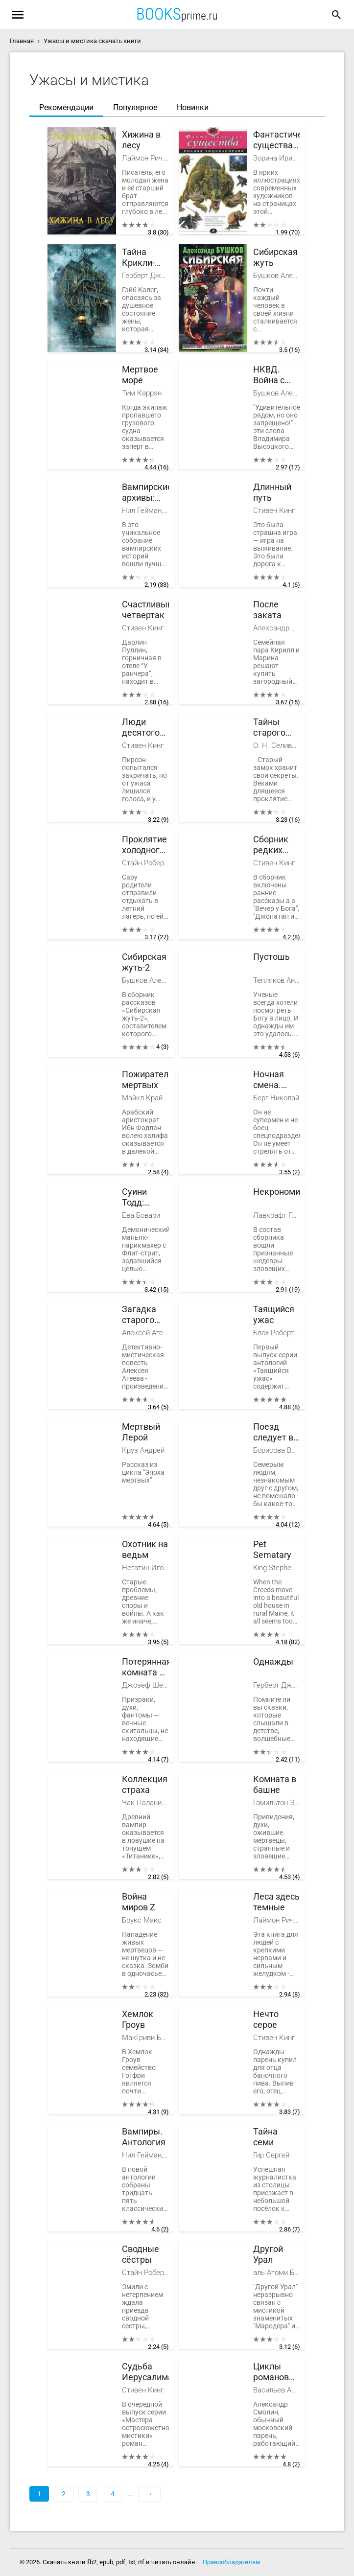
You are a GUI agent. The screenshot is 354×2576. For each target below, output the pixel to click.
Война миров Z (138, 1901)
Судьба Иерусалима (145, 2371)
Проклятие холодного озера (144, 845)
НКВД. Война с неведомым (276, 375)
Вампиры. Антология (143, 2136)
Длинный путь (272, 492)
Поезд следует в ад (273, 1432)
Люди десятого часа (141, 728)
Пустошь (271, 956)
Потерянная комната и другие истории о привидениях (145, 1667)
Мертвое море (140, 374)
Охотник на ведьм (145, 1549)
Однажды (273, 1661)
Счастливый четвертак (145, 609)
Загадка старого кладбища (143, 1315)
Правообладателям (231, 2562)
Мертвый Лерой (141, 1431)
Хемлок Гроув (137, 2019)
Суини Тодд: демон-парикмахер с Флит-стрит (145, 1197)
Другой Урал (268, 2254)
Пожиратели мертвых (145, 1079)
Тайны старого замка (269, 728)
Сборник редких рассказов (274, 845)
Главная (22, 41)
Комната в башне (274, 1784)
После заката (267, 609)
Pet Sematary (272, 1549)
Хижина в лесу (141, 139)
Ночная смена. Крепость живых (272, 1080)
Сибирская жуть (275, 257)
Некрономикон (276, 1191)
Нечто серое (266, 2019)
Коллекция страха (144, 1784)
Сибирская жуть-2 (144, 962)
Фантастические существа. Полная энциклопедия (276, 140)
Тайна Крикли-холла (138, 258)
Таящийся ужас (273, 1314)
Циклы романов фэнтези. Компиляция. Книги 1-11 (276, 2372)
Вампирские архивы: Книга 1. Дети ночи (145, 493)
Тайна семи (265, 2136)
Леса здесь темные (276, 1901)
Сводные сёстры (140, 2254)
